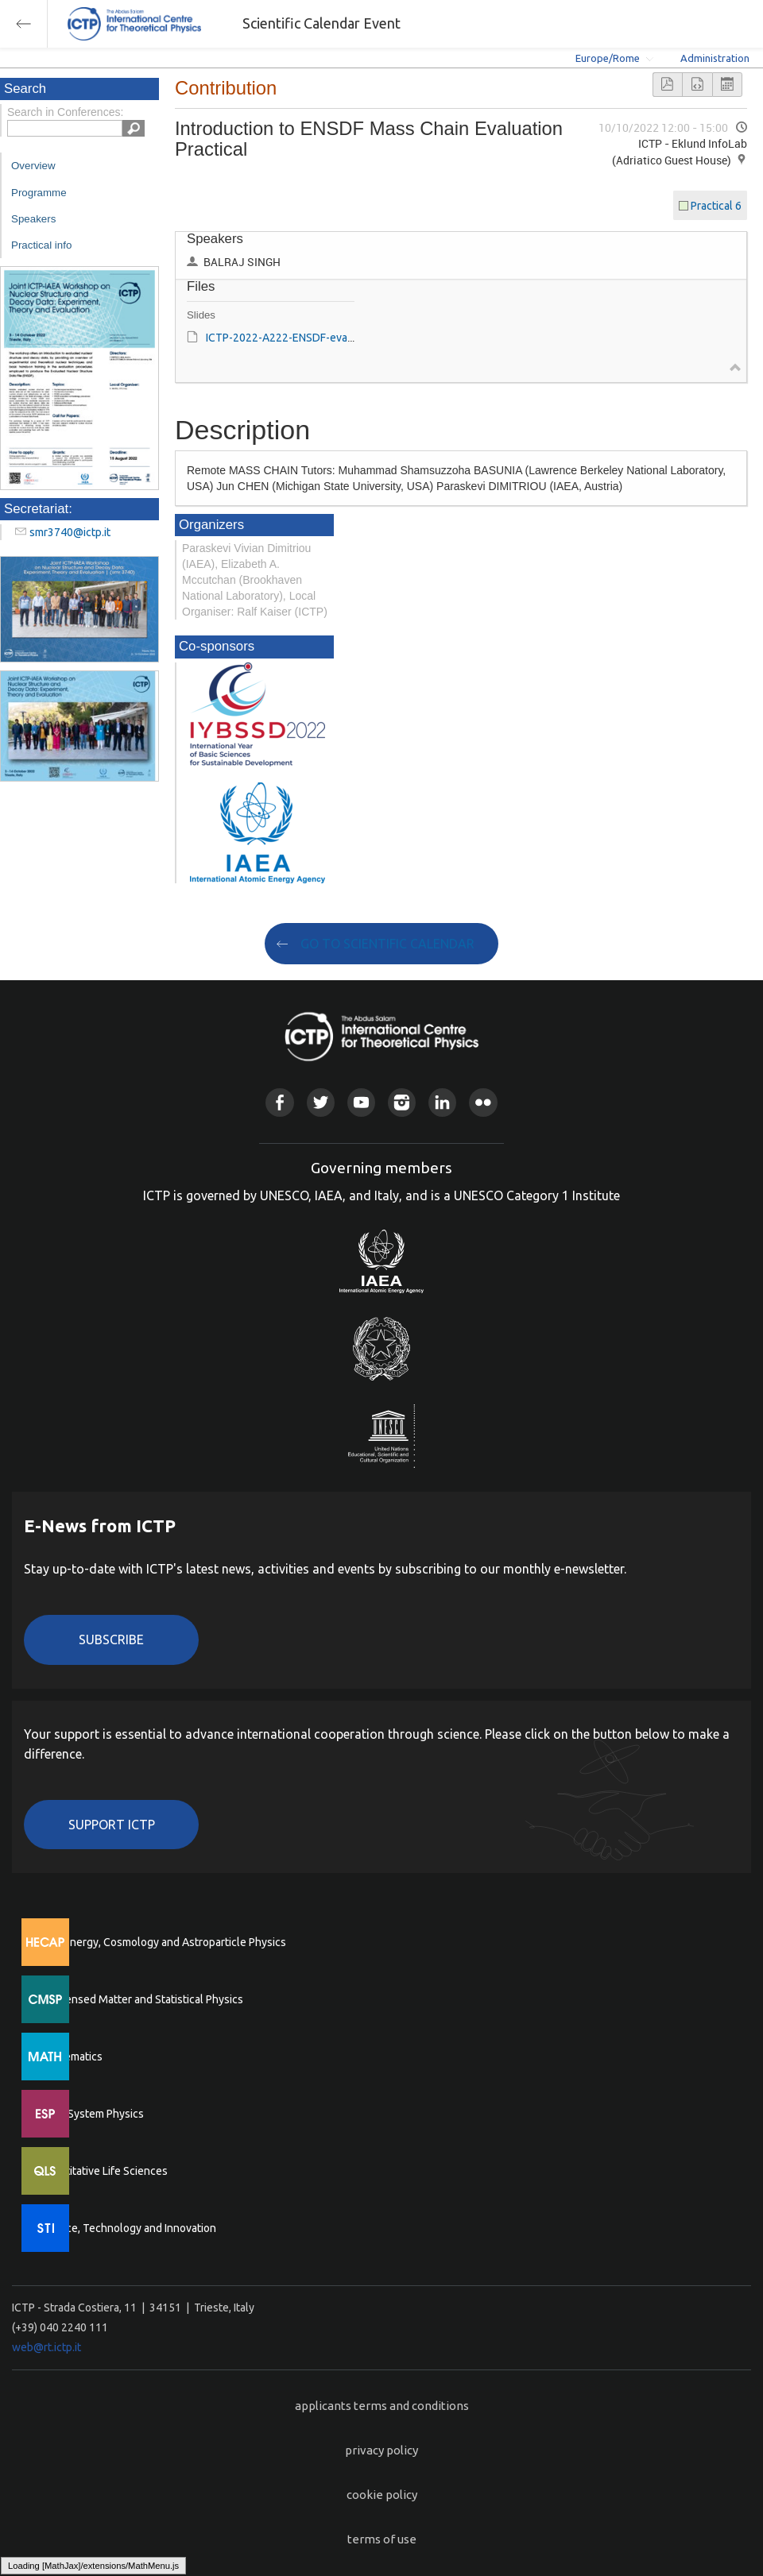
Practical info (41, 245)
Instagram (402, 1102)
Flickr (483, 1102)
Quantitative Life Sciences (103, 2171)
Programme (39, 193)
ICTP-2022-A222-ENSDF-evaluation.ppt (303, 337)
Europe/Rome (607, 58)
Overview (33, 166)
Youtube (361, 1102)
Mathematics (71, 2056)
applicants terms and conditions (382, 2405)
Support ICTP (111, 1824)
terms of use (381, 2539)
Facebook (279, 1102)
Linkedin (442, 1102)
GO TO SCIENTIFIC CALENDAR (387, 944)
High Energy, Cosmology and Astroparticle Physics (162, 1942)
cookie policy (382, 2494)
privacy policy (381, 2450)
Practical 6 (716, 205)
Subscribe (111, 1639)
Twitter (321, 1102)
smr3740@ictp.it (69, 532)
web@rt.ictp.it (46, 2347)
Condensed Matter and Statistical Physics (141, 1999)
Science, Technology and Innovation (127, 2228)
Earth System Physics (91, 2113)
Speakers (33, 219)
